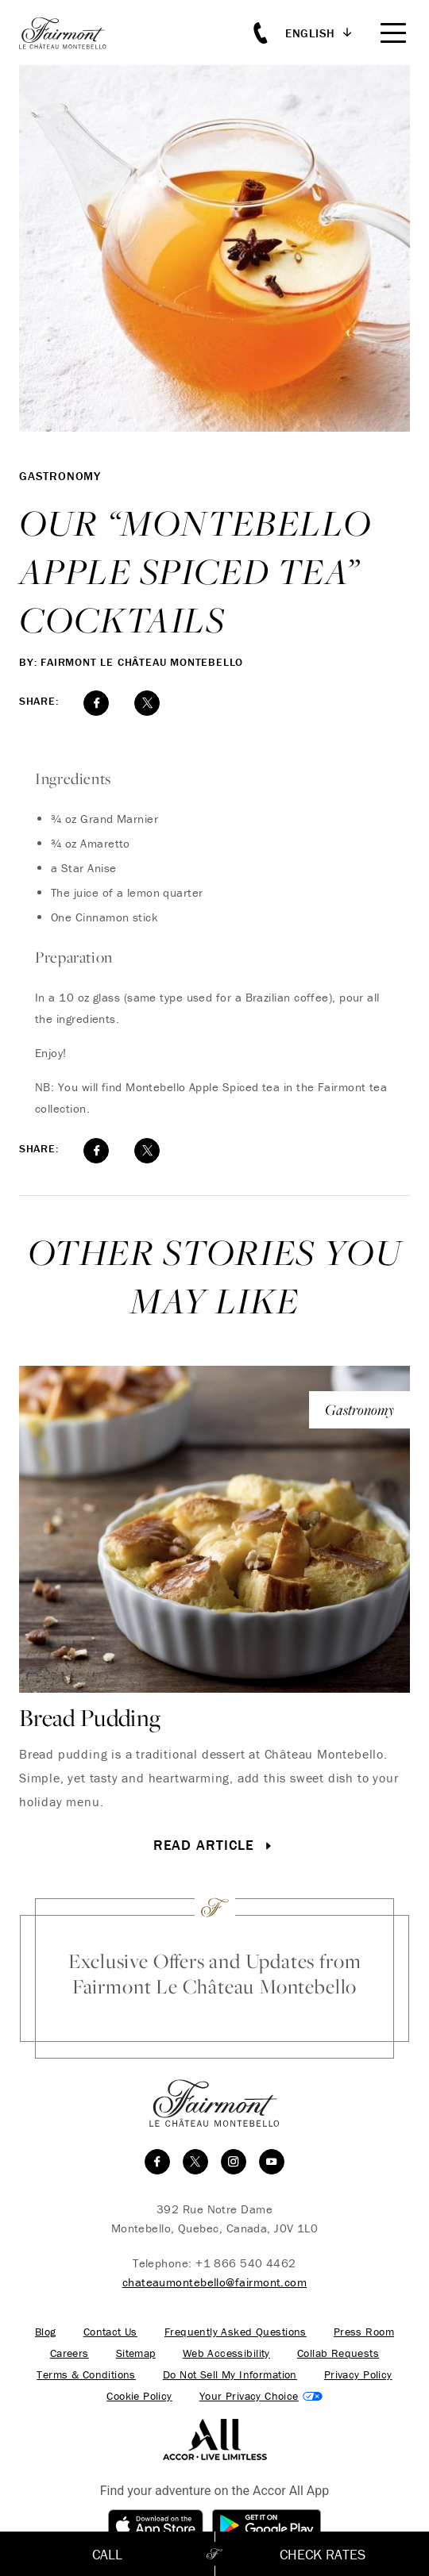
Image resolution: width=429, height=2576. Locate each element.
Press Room (364, 2332)
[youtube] (271, 2161)
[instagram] (233, 2161)
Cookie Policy (139, 2396)
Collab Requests (338, 2353)
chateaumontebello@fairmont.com (214, 2282)
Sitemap (136, 2353)
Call (107, 2554)
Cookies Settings (261, 2396)
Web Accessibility (226, 2353)
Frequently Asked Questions (235, 2332)
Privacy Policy (358, 2375)
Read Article (214, 1845)
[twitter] (195, 2161)
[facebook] (157, 2161)
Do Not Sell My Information (230, 2375)
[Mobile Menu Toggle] (393, 33)
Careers (69, 2353)
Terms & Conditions (86, 2375)
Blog (45, 2332)
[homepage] (71, 33)
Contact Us (110, 2332)
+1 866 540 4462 (245, 2262)
